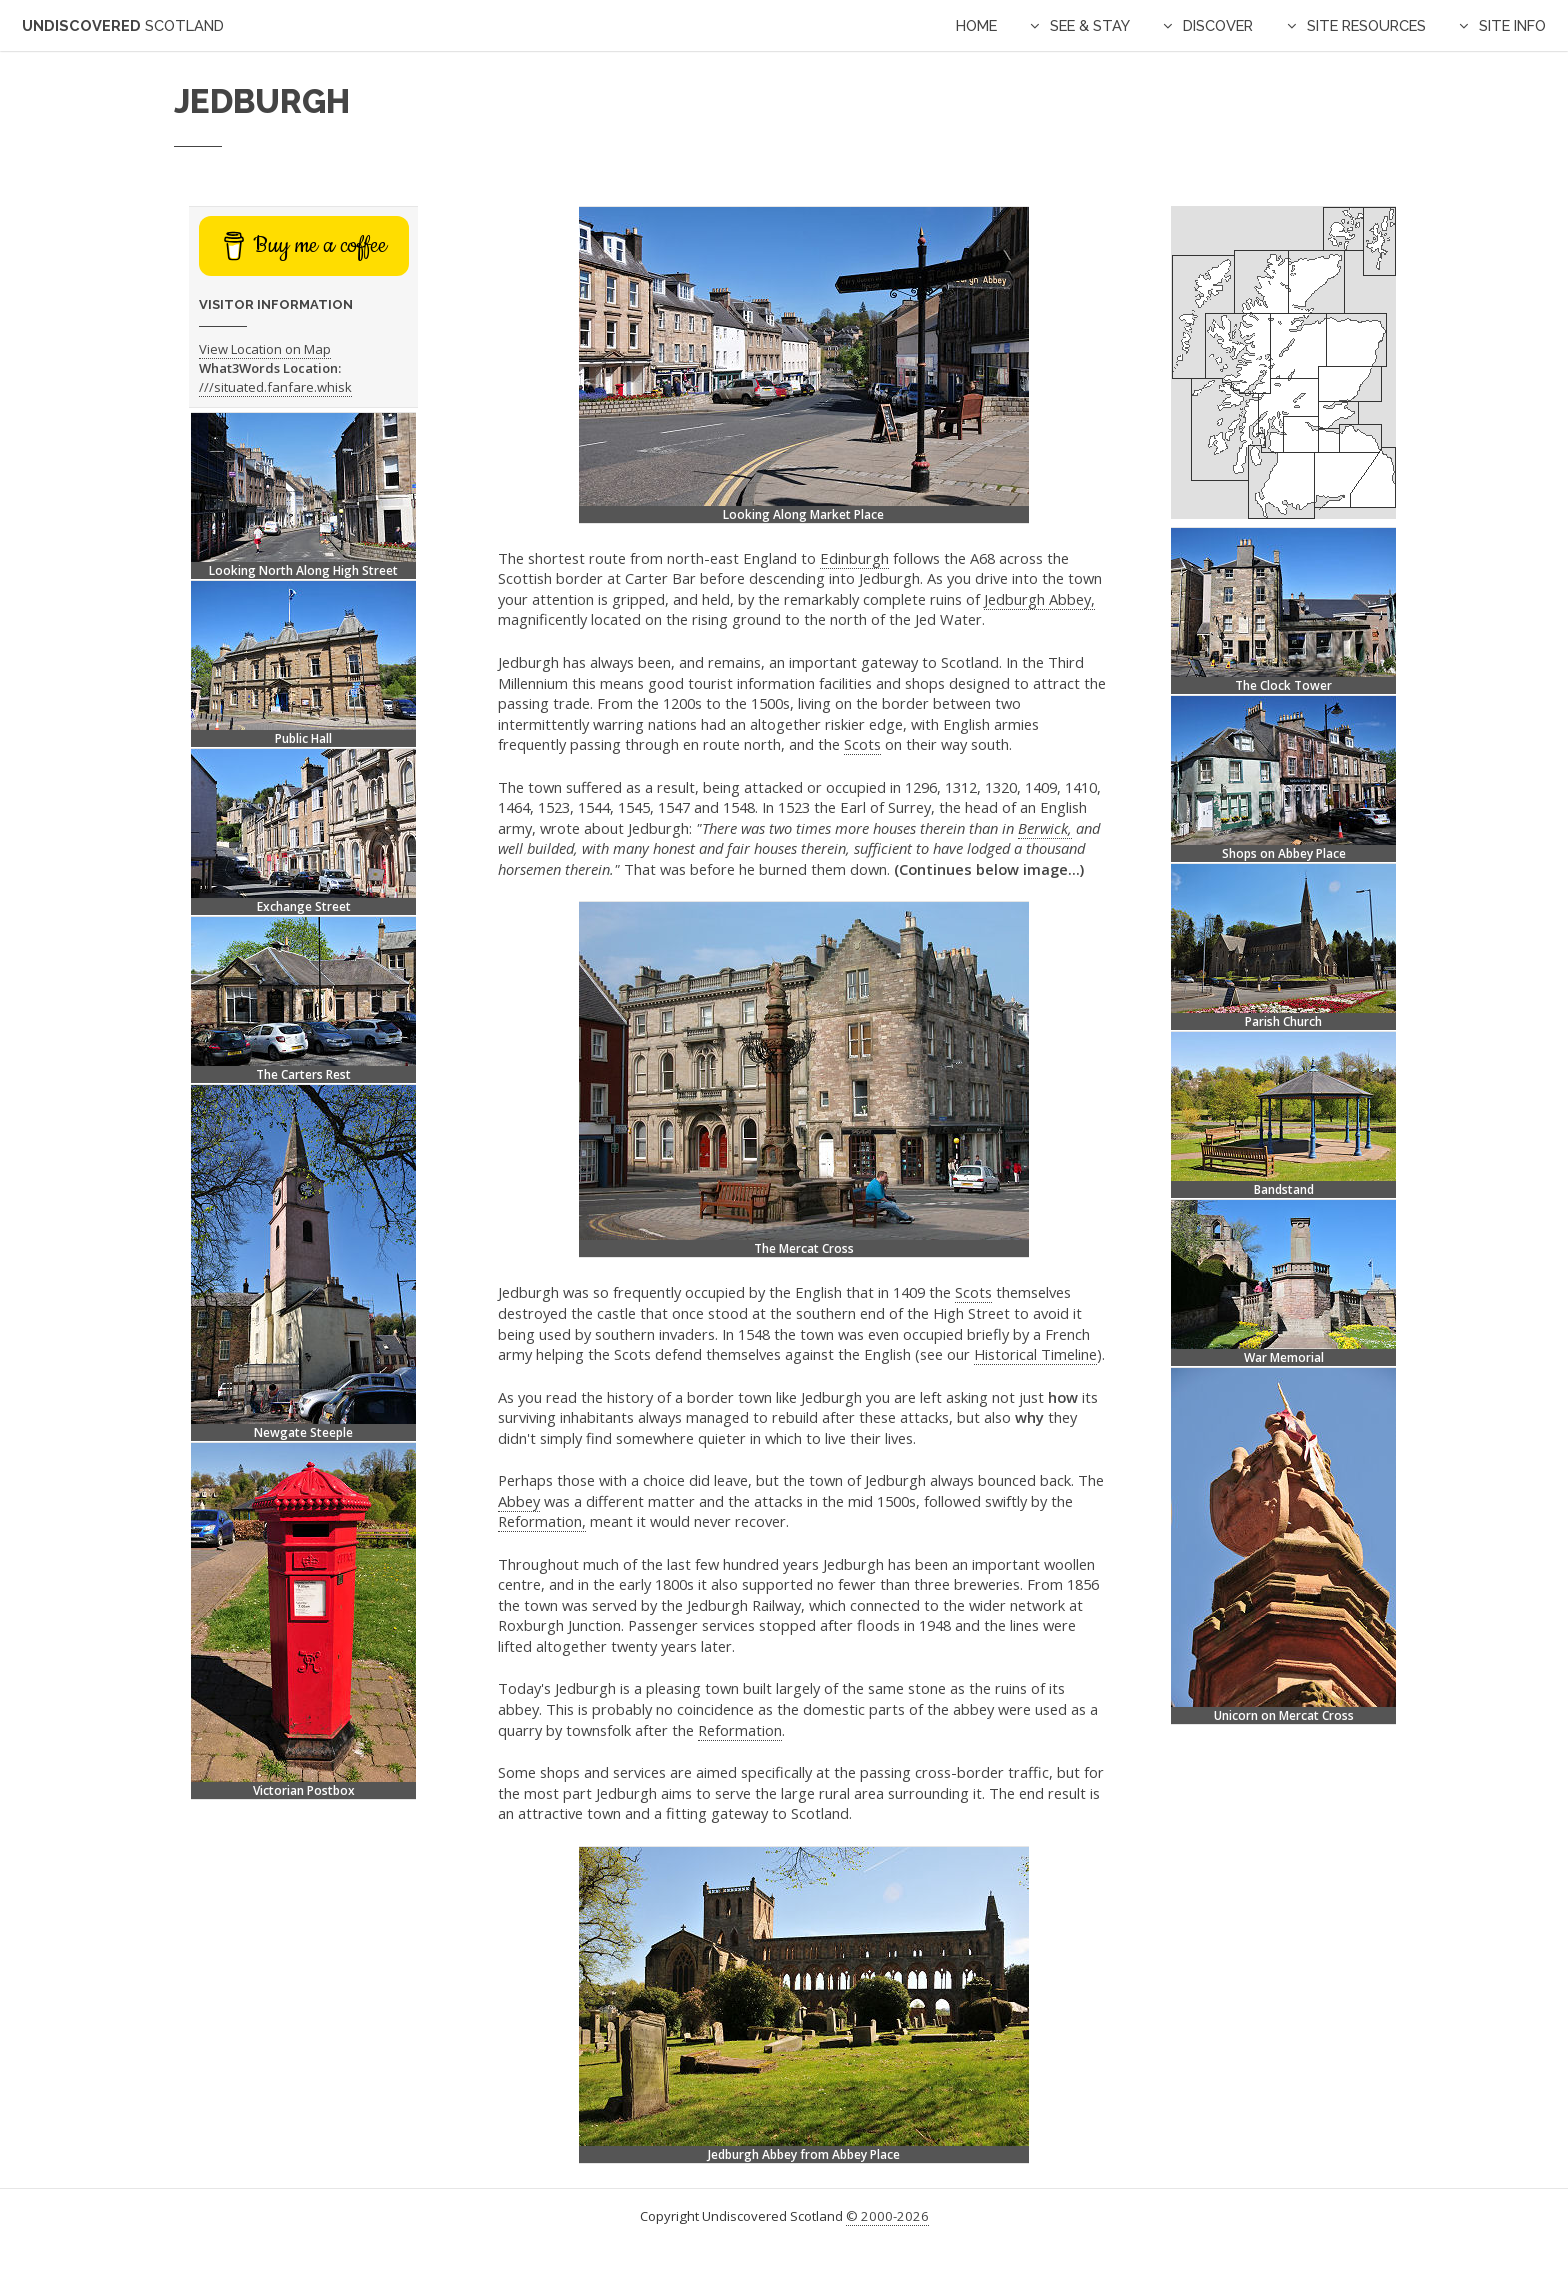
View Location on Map (265, 349)
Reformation (740, 1730)
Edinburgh (854, 558)
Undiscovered (123, 25)
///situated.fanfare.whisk (275, 387)
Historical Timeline (1035, 1354)
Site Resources (1366, 25)
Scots (862, 744)
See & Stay (1090, 25)
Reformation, (542, 1521)
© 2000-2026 (887, 2216)
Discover (1218, 25)
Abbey (519, 1501)
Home (976, 25)
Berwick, (1045, 828)
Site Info (1512, 25)
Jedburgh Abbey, (1039, 599)
